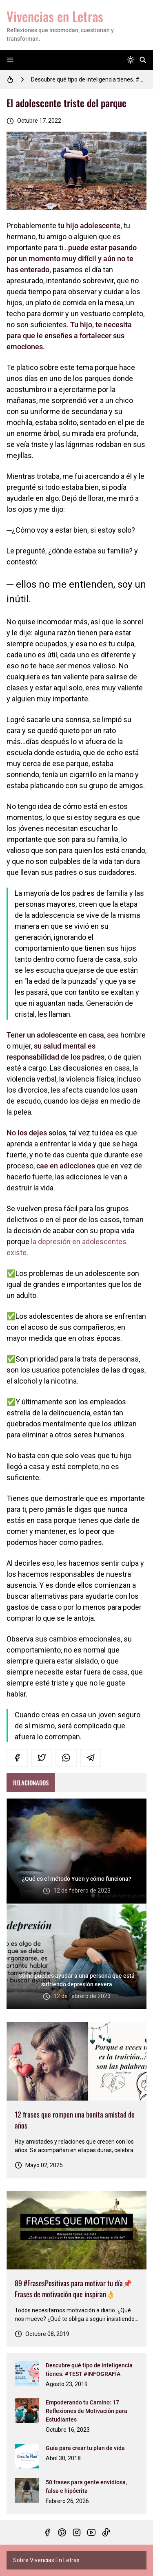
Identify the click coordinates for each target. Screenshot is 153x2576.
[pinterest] (62, 2532)
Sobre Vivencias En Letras (46, 2560)
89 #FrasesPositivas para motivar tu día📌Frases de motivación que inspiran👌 (73, 2288)
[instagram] (77, 2532)
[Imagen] (76, 2061)
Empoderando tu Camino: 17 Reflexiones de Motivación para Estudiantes (86, 2411)
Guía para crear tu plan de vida (85, 2448)
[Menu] (10, 60)
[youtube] (91, 2532)
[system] (130, 60)
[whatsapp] (66, 1758)
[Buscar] (142, 60)
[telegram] (90, 1758)
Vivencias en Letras (55, 16)
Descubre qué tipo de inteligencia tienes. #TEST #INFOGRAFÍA (88, 79)
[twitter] (41, 1758)
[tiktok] (106, 2532)
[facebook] (17, 1758)
